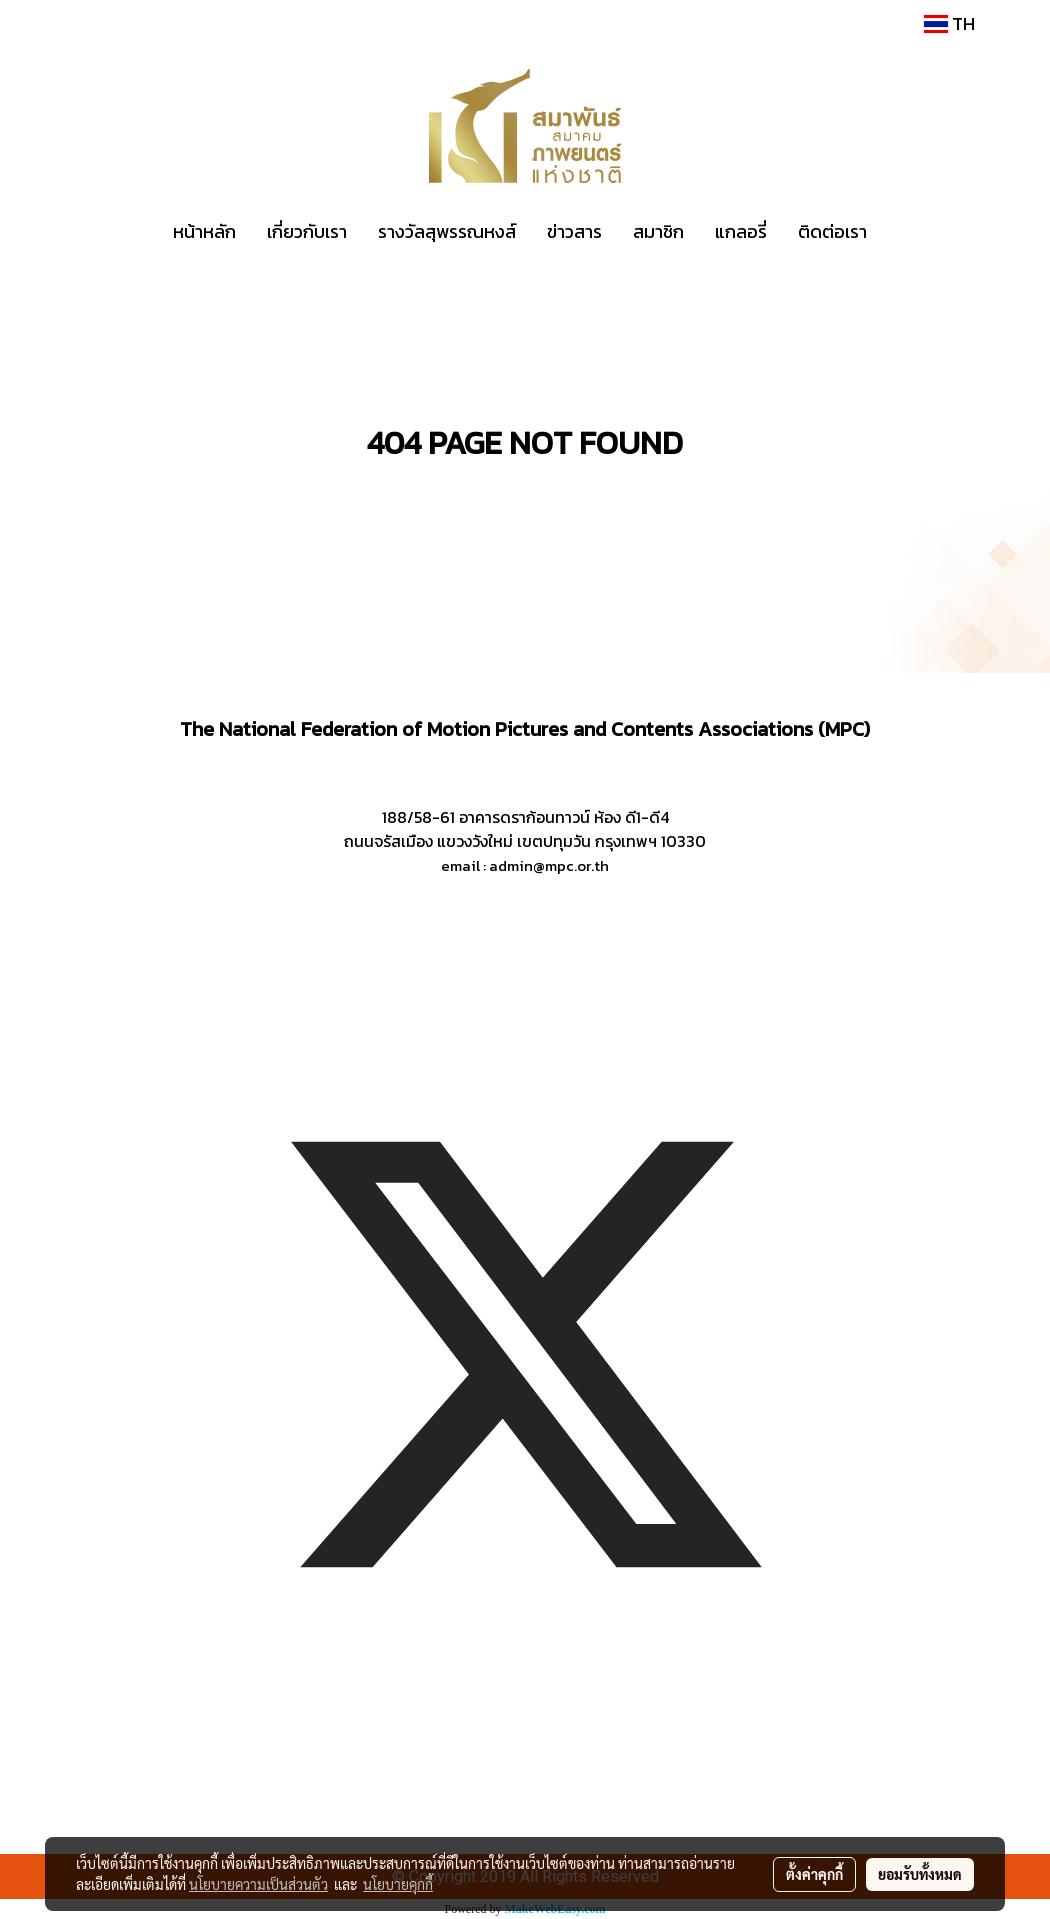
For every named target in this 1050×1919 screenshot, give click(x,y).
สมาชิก (658, 231)
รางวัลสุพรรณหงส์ (447, 231)
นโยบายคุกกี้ (398, 1884)
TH (949, 23)
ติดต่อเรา (832, 231)
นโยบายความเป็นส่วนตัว (258, 1884)
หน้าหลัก (204, 231)
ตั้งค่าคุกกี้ (814, 1874)
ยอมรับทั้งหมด (920, 1874)
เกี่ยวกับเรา (307, 231)
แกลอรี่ (741, 231)
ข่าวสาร (574, 231)
